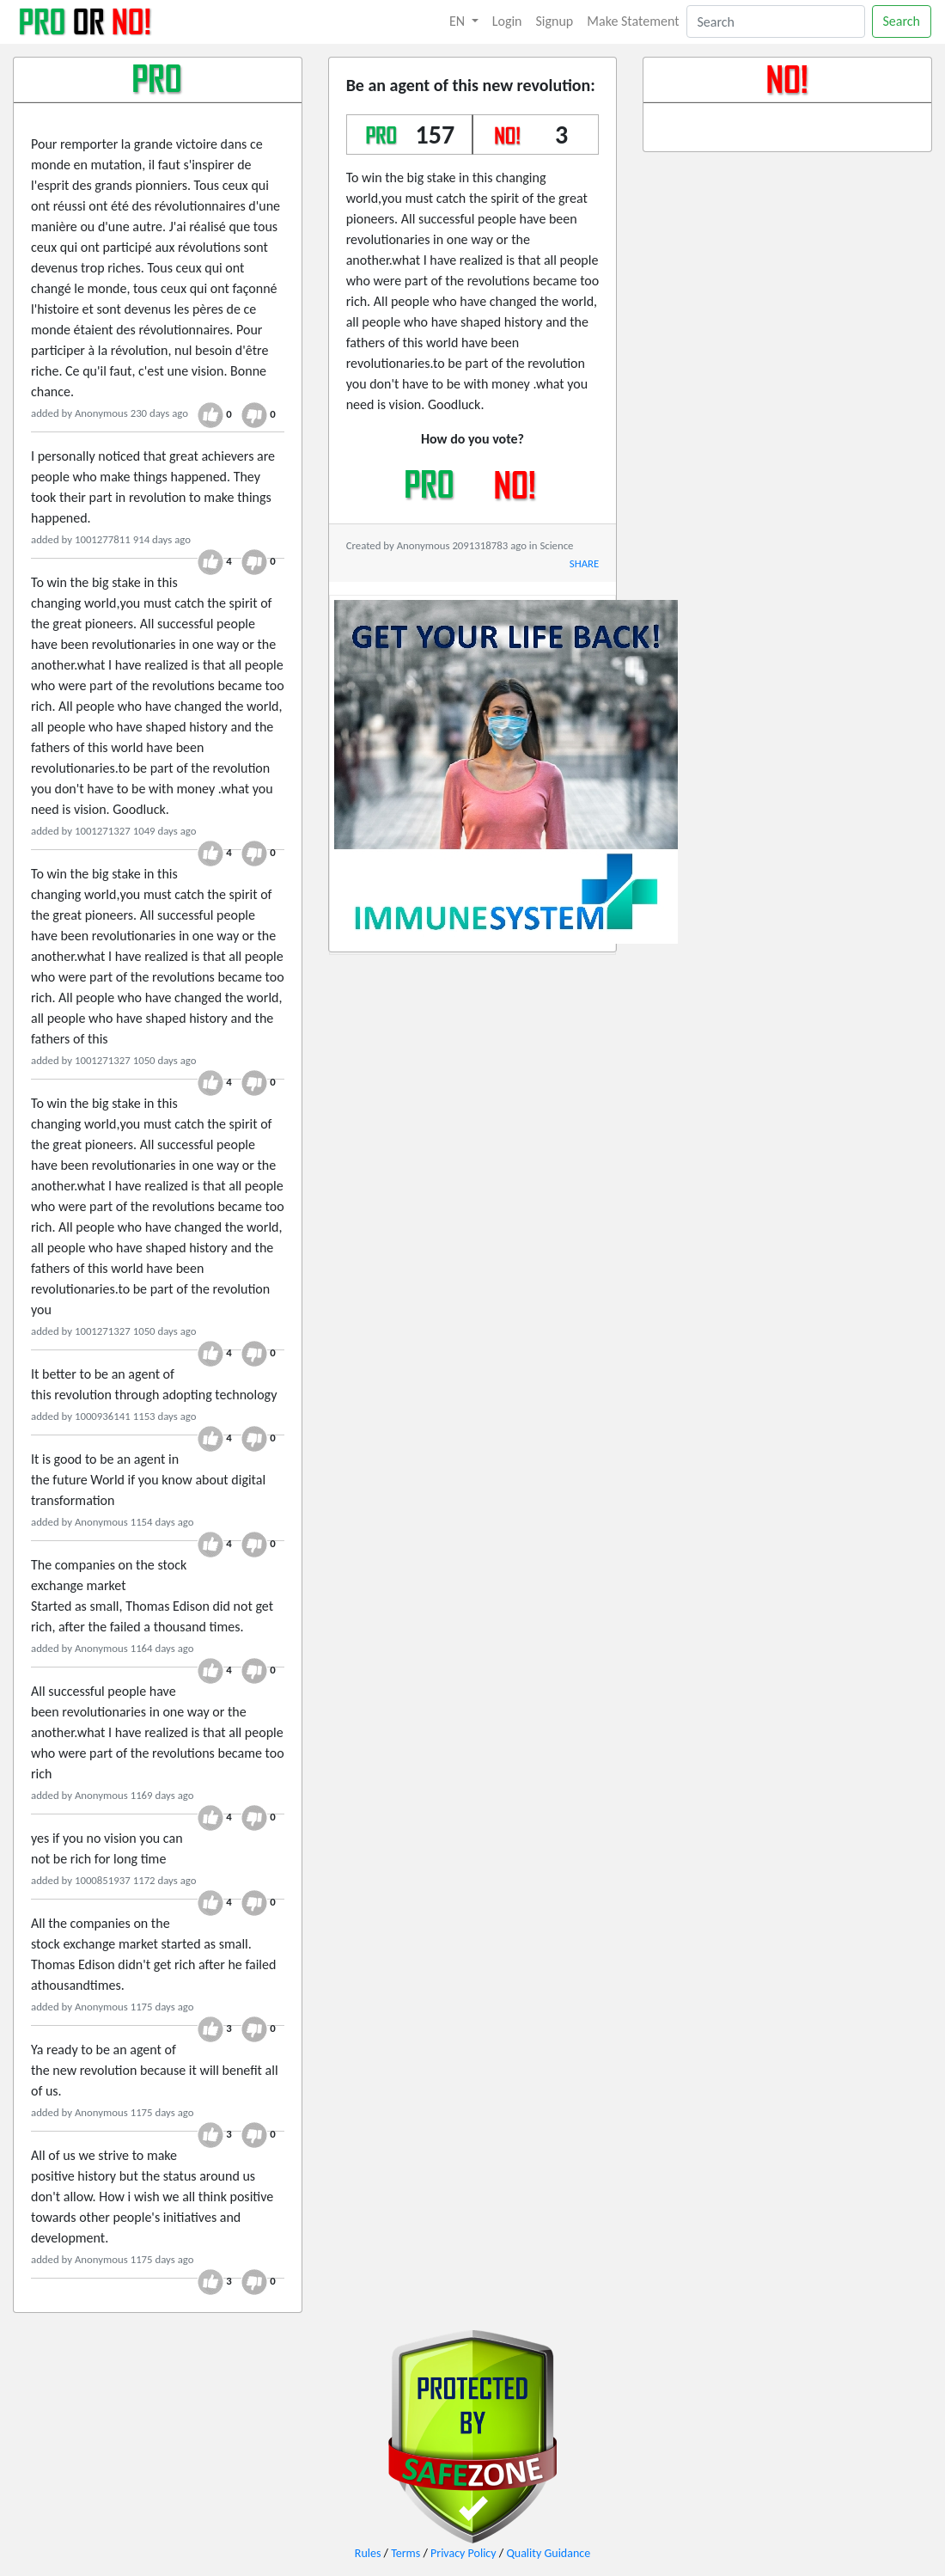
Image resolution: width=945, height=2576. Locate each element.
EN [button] (458, 21)
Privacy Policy (463, 2553)
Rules (368, 2553)
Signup (555, 21)
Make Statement (633, 21)
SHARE (584, 563)
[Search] (775, 21)
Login (507, 21)
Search (902, 21)
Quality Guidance (548, 2553)
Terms (405, 2553)
